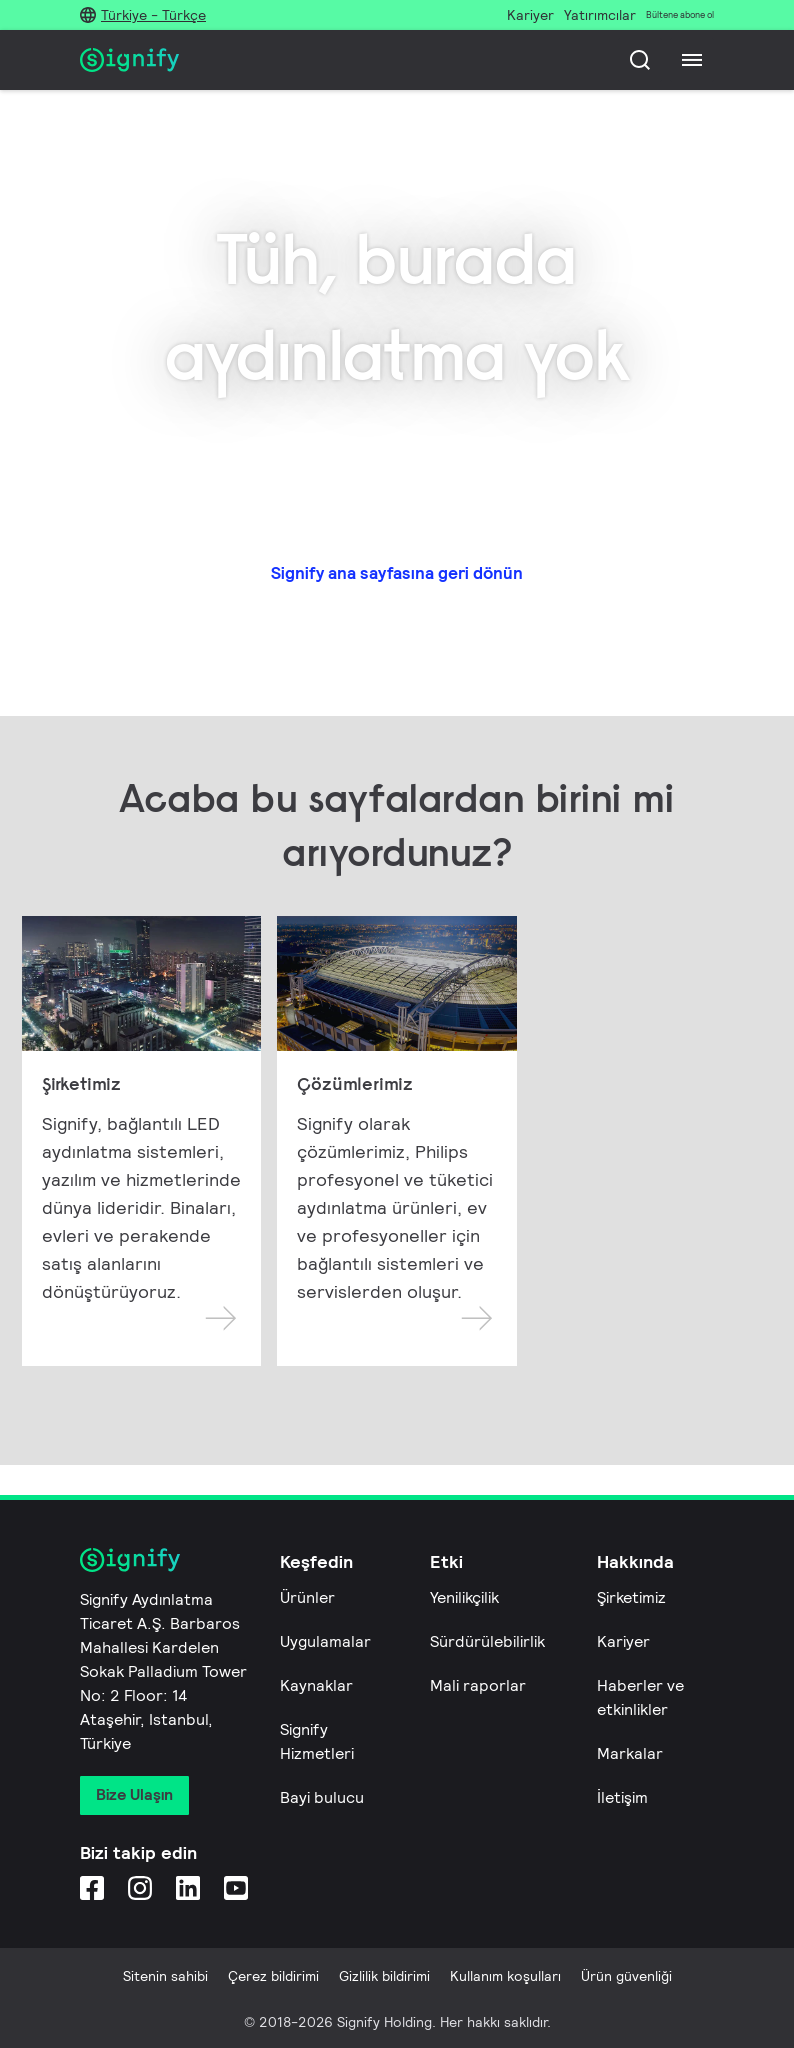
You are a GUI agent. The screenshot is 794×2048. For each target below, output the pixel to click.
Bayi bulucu (322, 1797)
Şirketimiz (631, 1597)
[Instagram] (140, 1887)
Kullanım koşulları (505, 1976)
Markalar (630, 1753)
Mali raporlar (478, 1685)
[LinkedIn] (188, 1887)
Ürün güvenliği (626, 1976)
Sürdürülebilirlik (487, 1641)
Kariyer (623, 1641)
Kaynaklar (316, 1685)
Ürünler (307, 1597)
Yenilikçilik (464, 1597)
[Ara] (640, 60)
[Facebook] (92, 1887)
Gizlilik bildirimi (384, 1976)
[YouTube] (236, 1887)
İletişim (622, 1797)
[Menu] (692, 60)
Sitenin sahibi (165, 1976)
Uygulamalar (325, 1641)
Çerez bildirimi (273, 1976)
